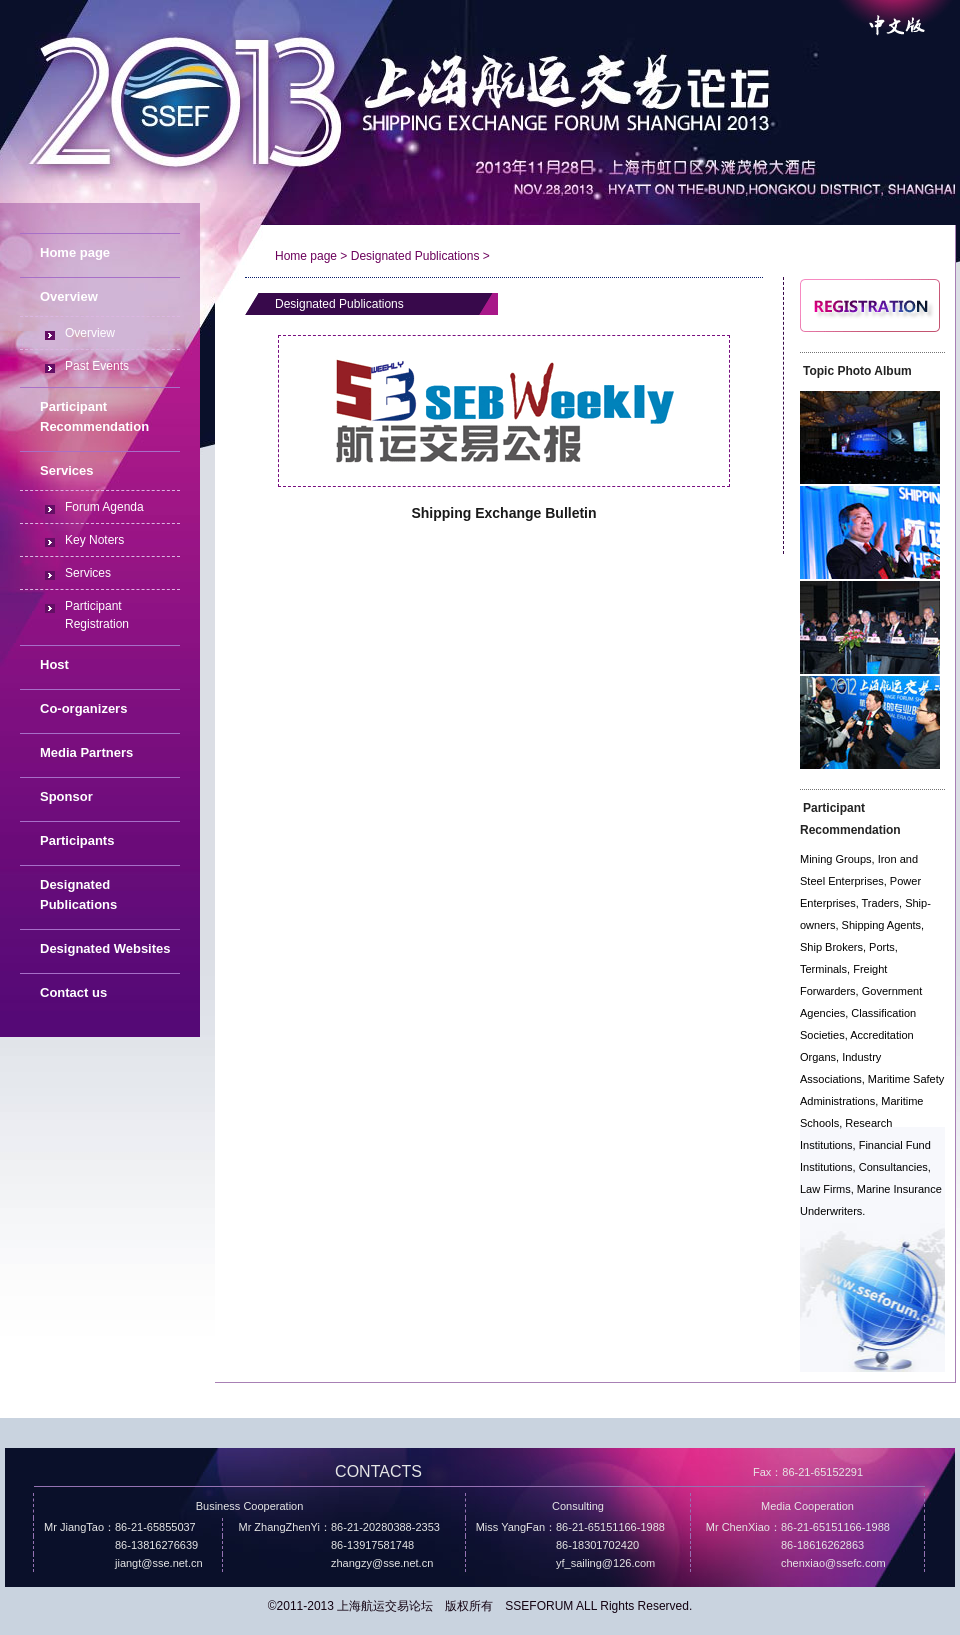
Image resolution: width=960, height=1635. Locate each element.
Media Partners (86, 752)
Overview (90, 333)
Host (54, 664)
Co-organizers (83, 708)
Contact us (73, 992)
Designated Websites (105, 948)
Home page (75, 252)
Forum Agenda (104, 507)
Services (88, 573)
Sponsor (66, 796)
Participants (77, 840)
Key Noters (94, 540)
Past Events (97, 366)
